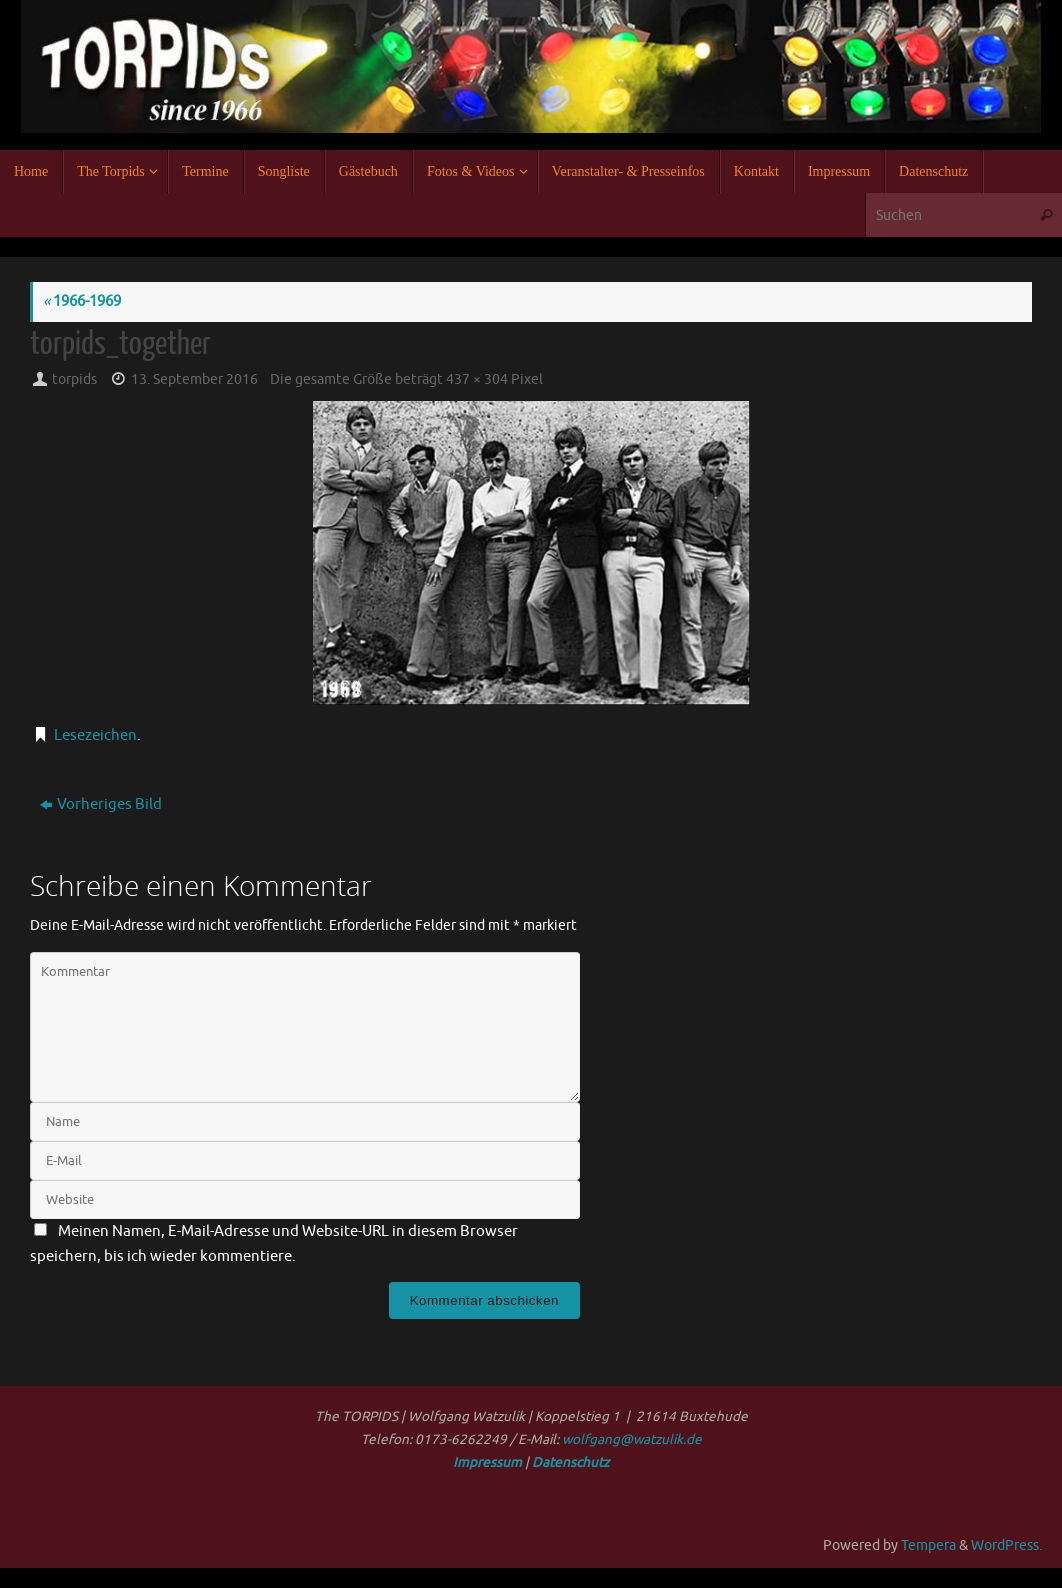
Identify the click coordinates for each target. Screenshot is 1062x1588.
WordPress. (1006, 1545)
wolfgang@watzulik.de (632, 1439)
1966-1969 (82, 301)
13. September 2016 (194, 379)
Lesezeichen (95, 735)
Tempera (928, 1545)
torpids (74, 379)
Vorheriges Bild (101, 804)
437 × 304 (477, 379)
